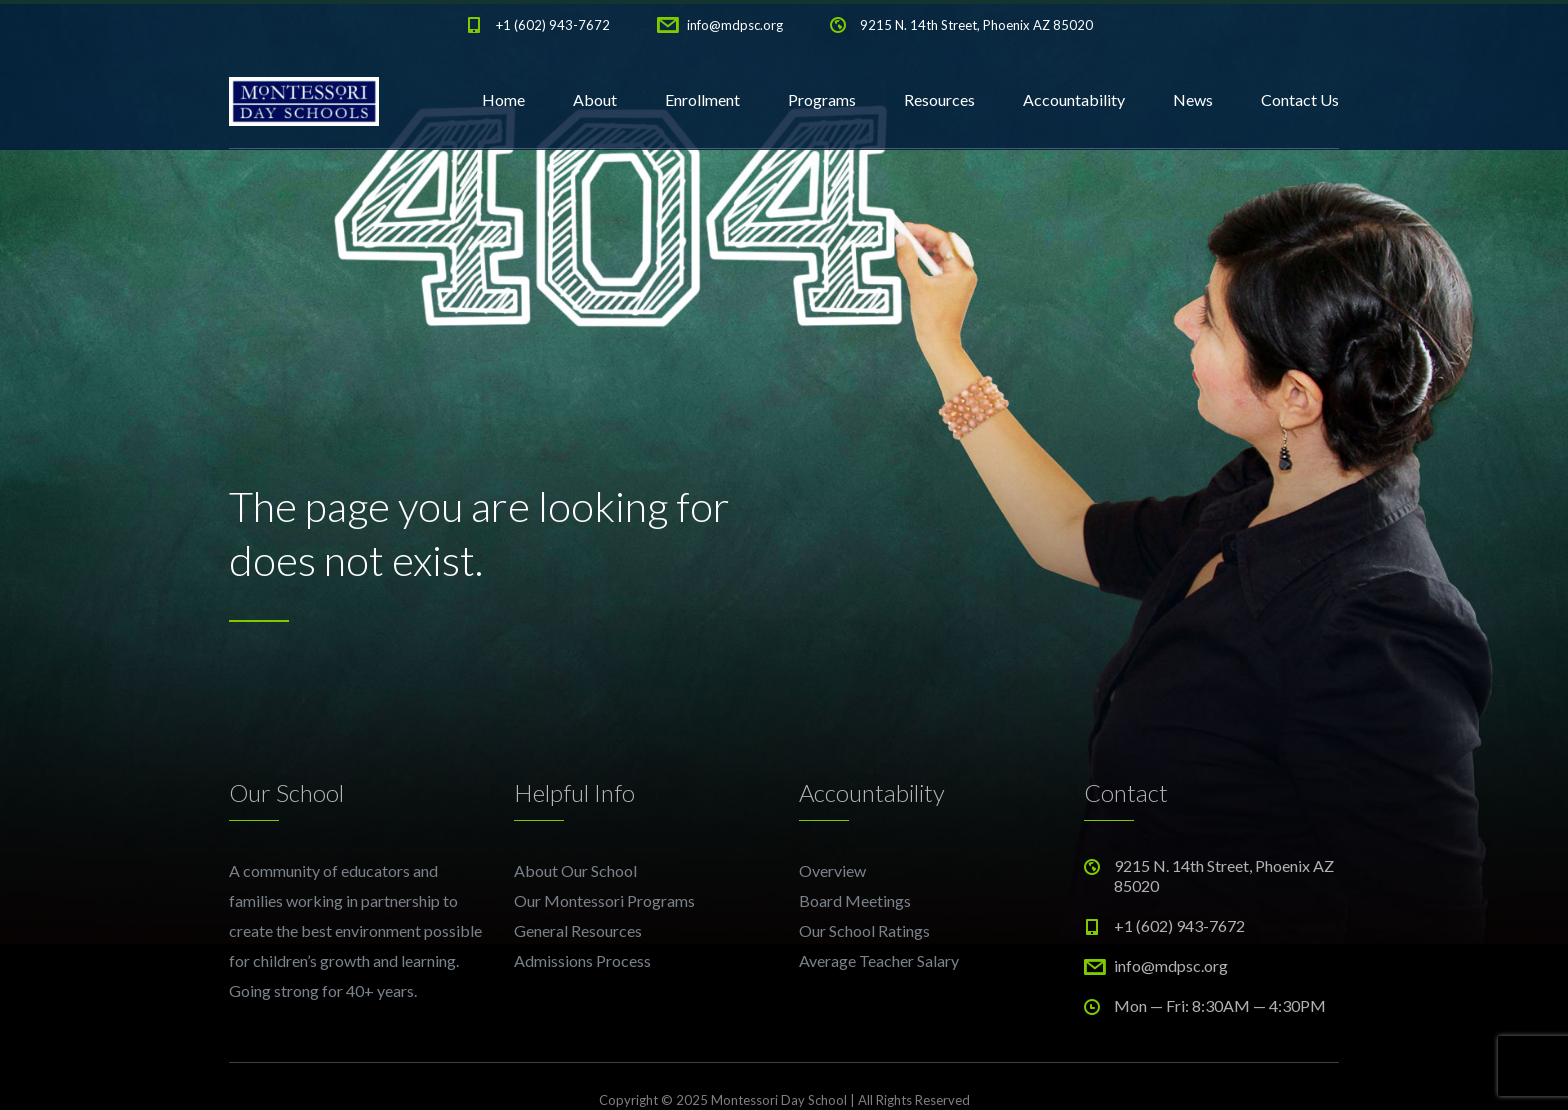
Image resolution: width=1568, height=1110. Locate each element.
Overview (832, 870)
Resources (939, 99)
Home (503, 99)
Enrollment (702, 99)
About (595, 99)
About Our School (575, 870)
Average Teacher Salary (879, 960)
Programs (822, 99)
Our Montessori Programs (604, 900)
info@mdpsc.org (735, 25)
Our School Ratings (864, 930)
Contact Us (1300, 99)
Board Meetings (855, 900)
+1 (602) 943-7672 (553, 25)
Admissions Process (582, 960)
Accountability (1074, 99)
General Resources (578, 930)
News (1193, 99)
